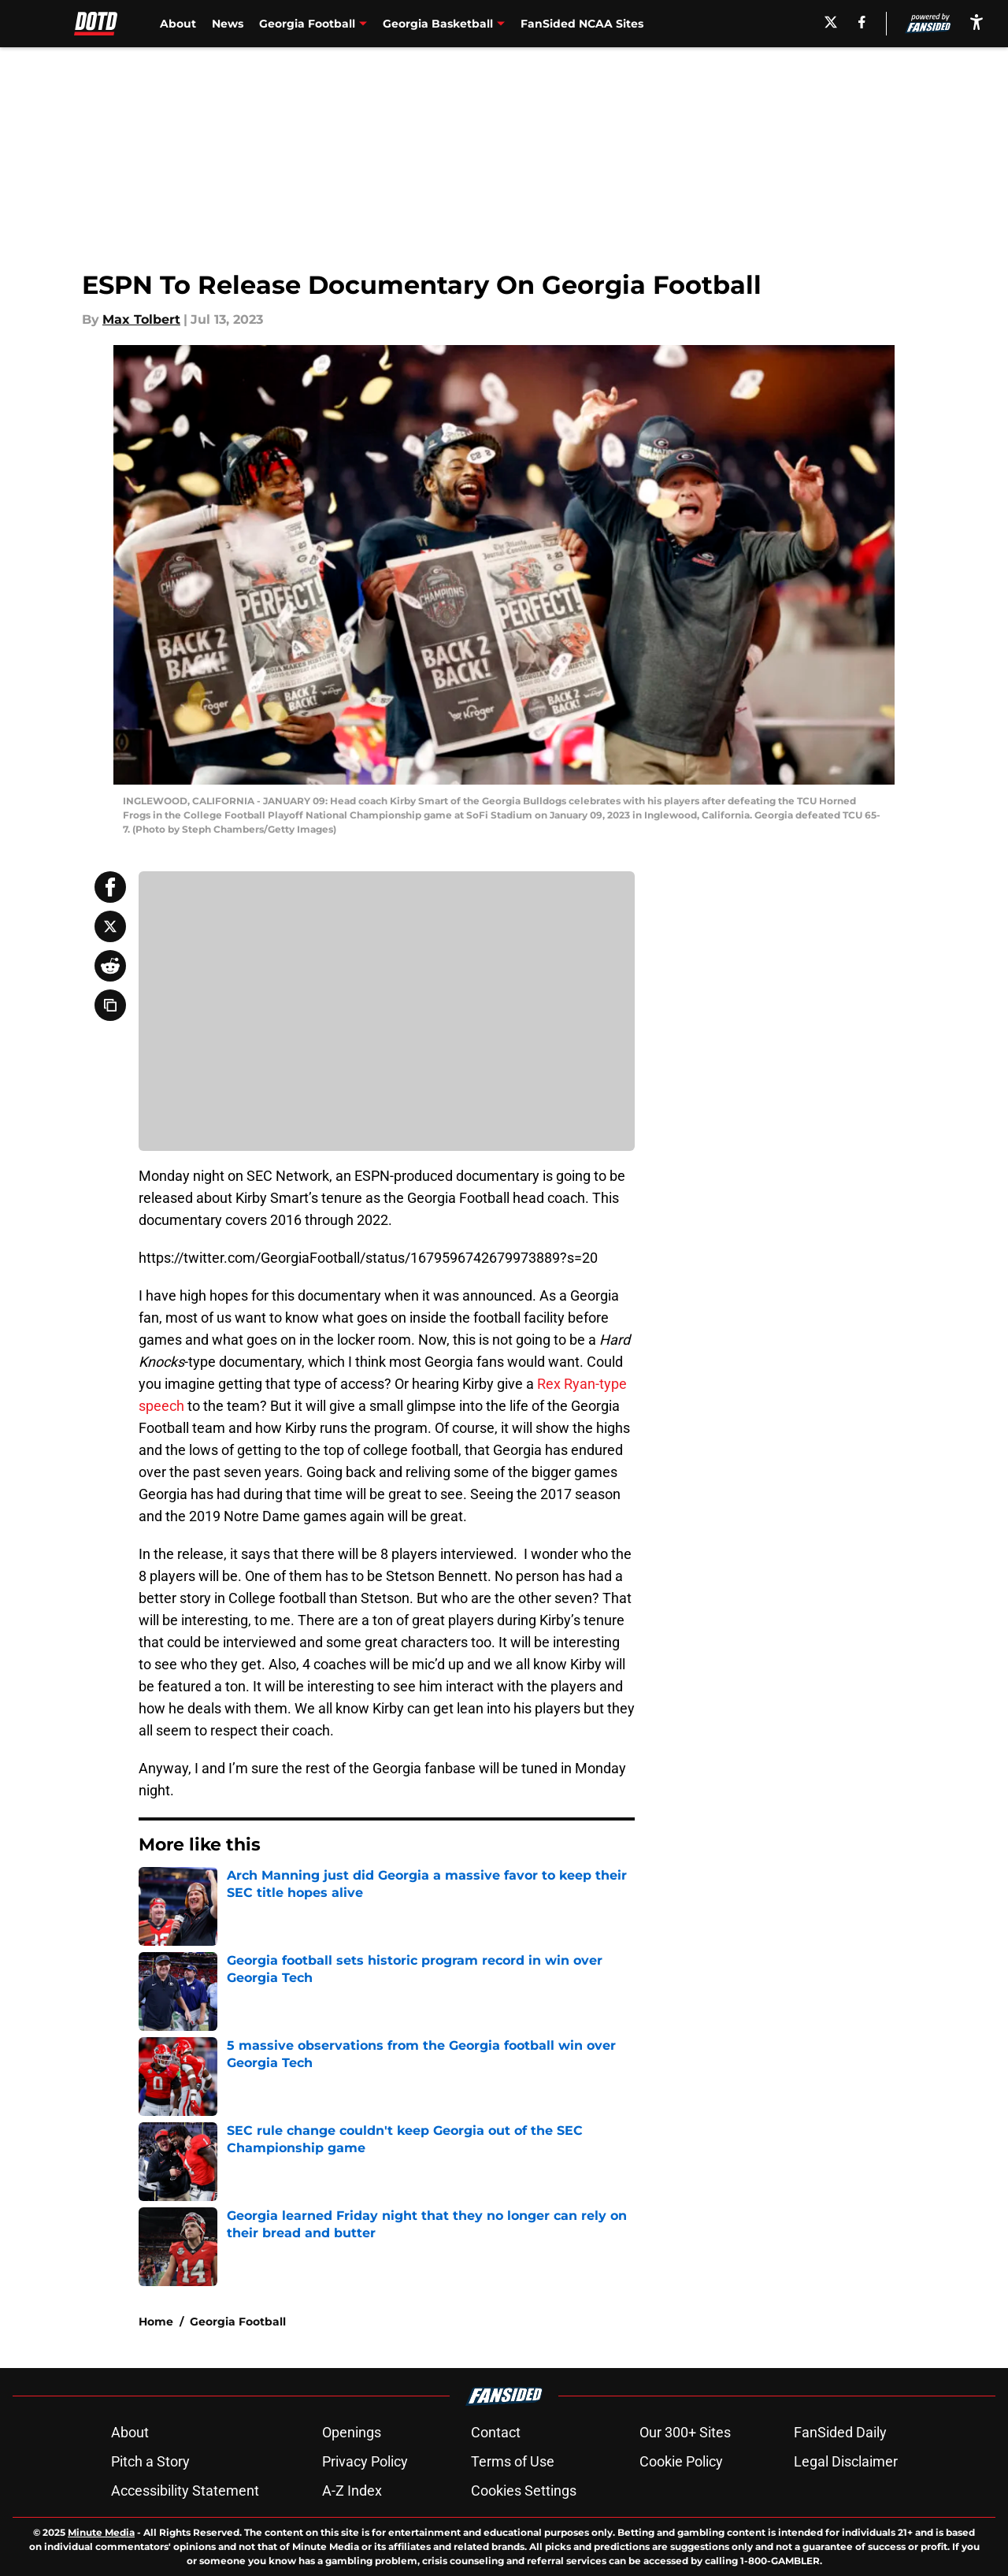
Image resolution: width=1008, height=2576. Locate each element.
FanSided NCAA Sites (582, 24)
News (227, 24)
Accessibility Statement (185, 2490)
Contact (496, 2432)
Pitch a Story (150, 2461)
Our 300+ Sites (685, 2432)
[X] (831, 22)
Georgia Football (238, 2321)
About (178, 24)
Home (156, 2321)
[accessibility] (976, 21)
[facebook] (861, 22)
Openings (351, 2432)
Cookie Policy (681, 2461)
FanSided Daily (840, 2432)
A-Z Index (352, 2490)
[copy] (110, 1005)
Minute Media (101, 2532)
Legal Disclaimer (846, 2461)
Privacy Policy (365, 2461)
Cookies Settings (523, 2490)
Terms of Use (512, 2461)
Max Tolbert (141, 319)
